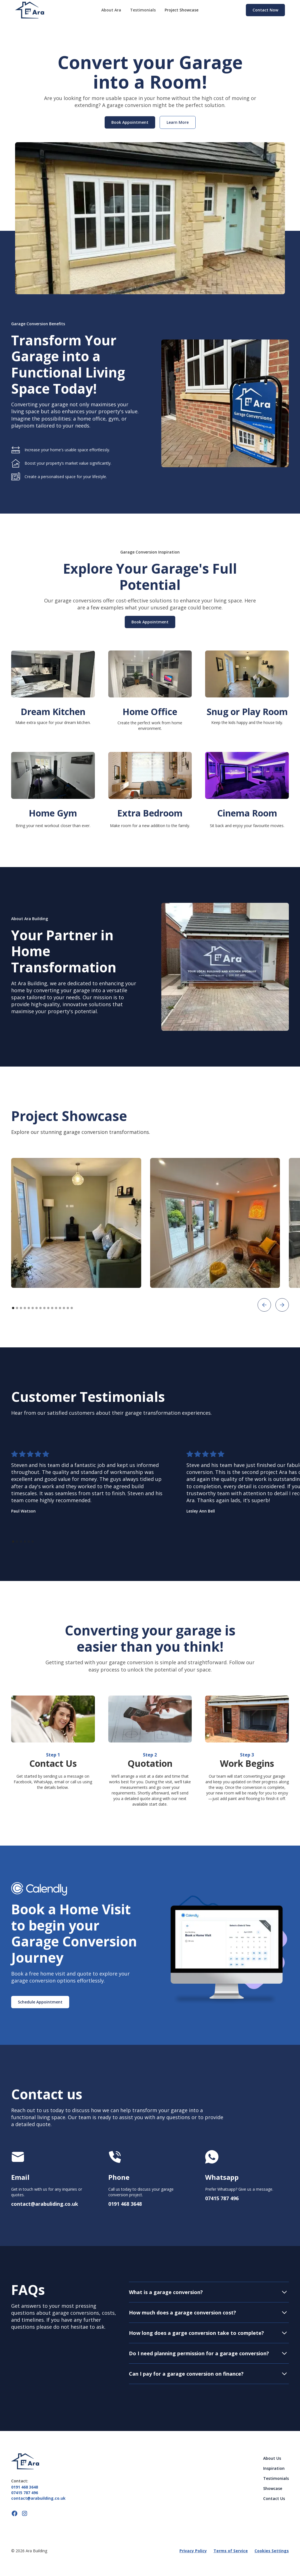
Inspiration (274, 2468)
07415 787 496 (24, 2492)
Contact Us (274, 2498)
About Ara (111, 10)
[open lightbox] (76, 1223)
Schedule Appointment (40, 2002)
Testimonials (143, 10)
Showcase (272, 2488)
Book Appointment (150, 622)
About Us (272, 2458)
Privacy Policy (193, 2550)
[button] (264, 1305)
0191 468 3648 (24, 2487)
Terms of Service (230, 2550)
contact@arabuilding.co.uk (38, 2498)
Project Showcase (181, 10)
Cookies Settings (272, 2550)
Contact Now (265, 10)
